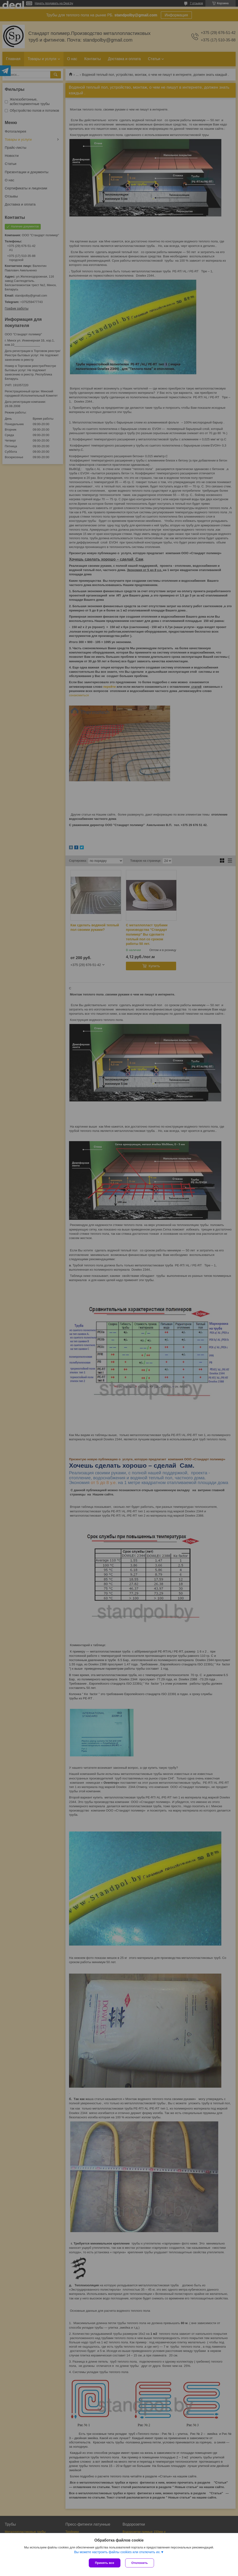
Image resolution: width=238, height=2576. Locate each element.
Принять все (104, 2563)
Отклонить (139, 2563)
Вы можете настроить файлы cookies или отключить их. (117, 2552)
